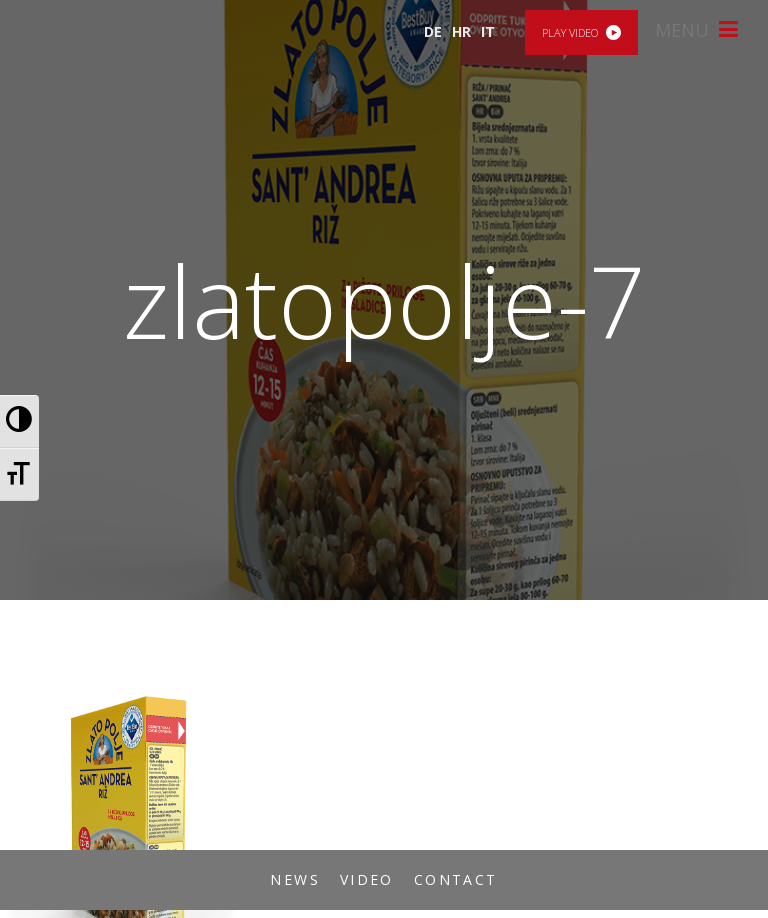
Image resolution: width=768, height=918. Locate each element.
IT (488, 31)
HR (461, 31)
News (295, 879)
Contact (456, 879)
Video (367, 879)
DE (433, 31)
